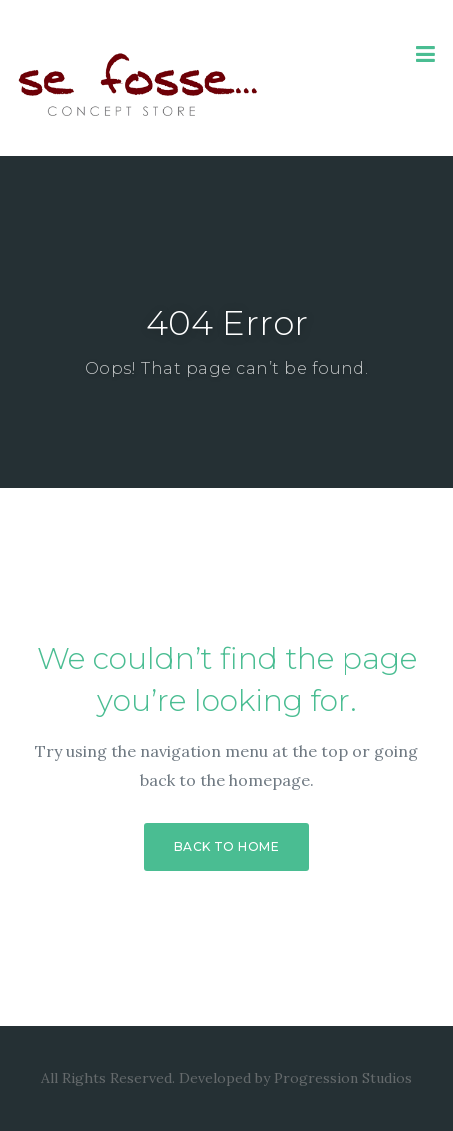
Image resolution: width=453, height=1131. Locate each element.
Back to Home (227, 846)
